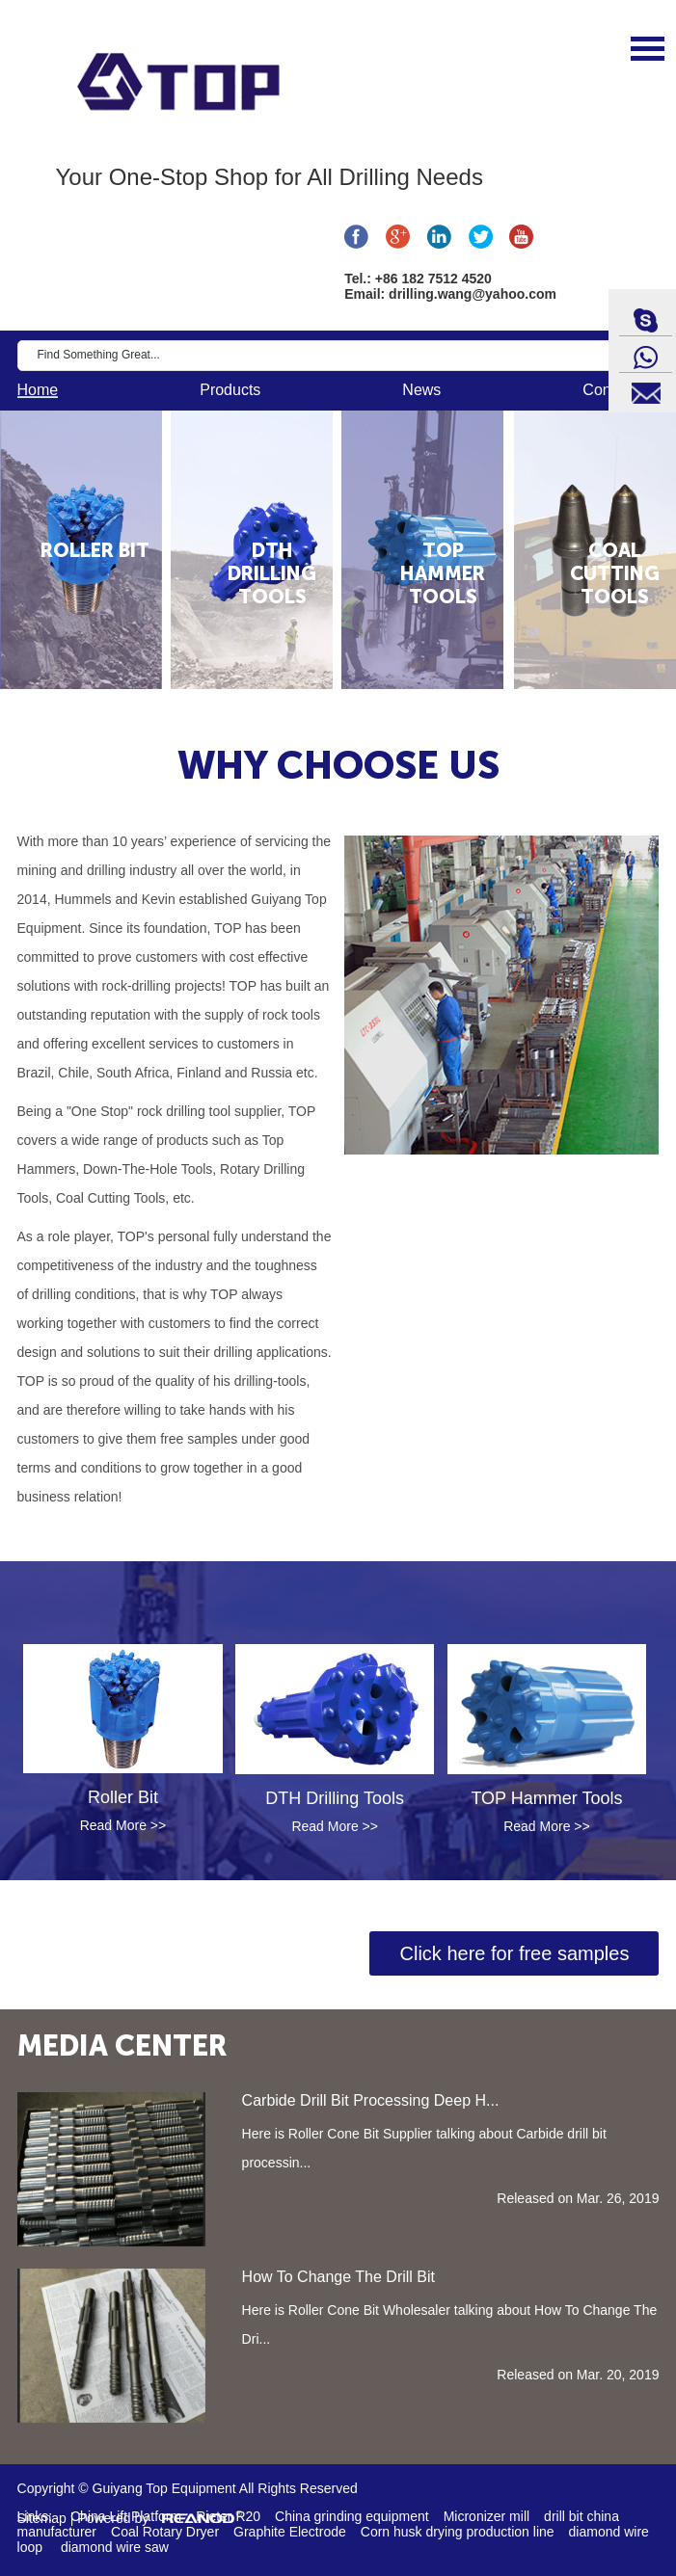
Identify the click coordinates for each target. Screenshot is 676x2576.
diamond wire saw (115, 2547)
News (421, 390)
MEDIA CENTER (122, 2046)
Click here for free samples (515, 1953)
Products (230, 390)
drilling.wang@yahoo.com (472, 294)
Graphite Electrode (289, 2531)
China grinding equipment (352, 2516)
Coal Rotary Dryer (165, 2531)
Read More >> (123, 1825)
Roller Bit (123, 1797)
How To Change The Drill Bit (338, 2277)
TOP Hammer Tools (546, 1798)
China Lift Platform (125, 2516)
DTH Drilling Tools (334, 1798)
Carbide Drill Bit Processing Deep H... (371, 2100)
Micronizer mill (486, 2516)
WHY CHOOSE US (338, 765)
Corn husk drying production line (457, 2531)
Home (38, 390)
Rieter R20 (228, 2516)
